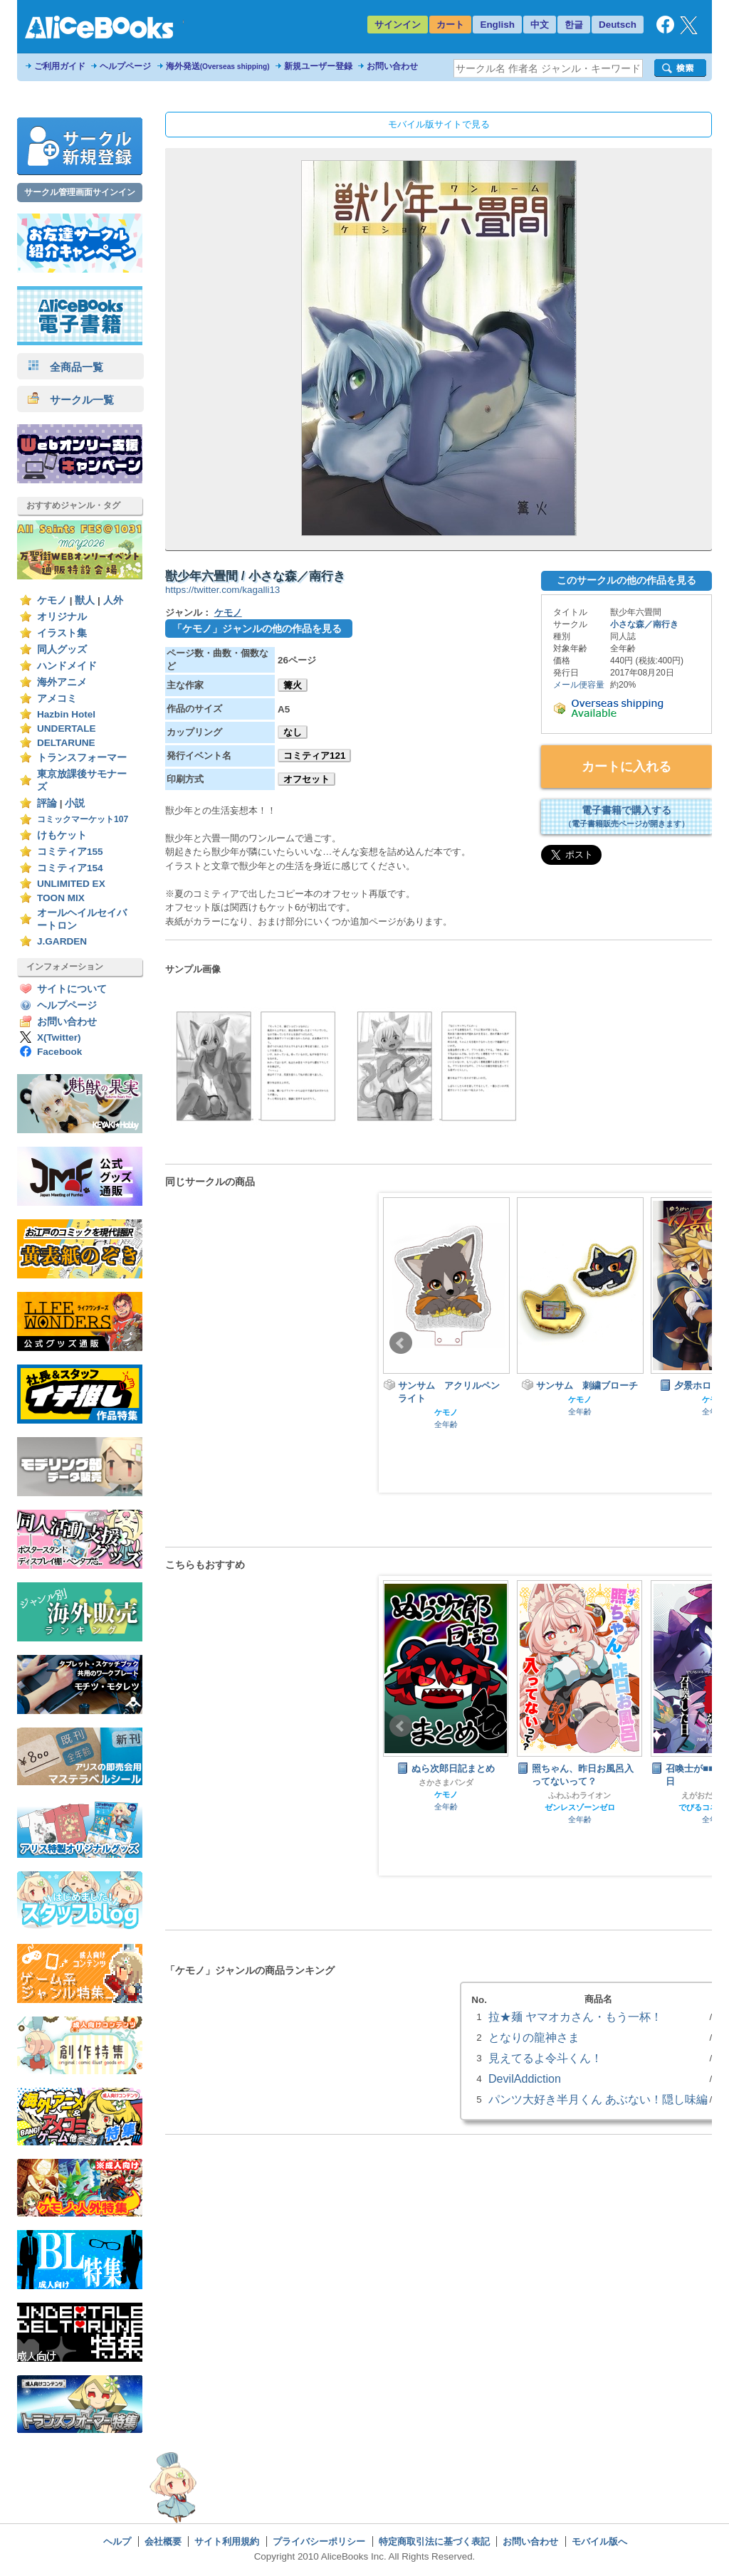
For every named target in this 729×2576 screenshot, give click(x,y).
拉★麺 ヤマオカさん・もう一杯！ (575, 2016)
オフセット (306, 779)
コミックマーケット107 (82, 819)
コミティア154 (70, 868)
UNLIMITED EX (71, 883)
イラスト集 (62, 633)
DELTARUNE (66, 742)
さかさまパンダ (446, 1782)
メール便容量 (578, 685)
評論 (47, 803)
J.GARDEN (62, 941)
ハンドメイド (67, 666)
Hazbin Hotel (66, 714)
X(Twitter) (59, 1037)
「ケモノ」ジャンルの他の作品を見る (257, 628)
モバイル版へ (599, 2541)
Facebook (59, 1051)
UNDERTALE (66, 728)
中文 (539, 24)
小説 (75, 803)
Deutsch (617, 24)
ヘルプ (117, 2541)
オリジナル (62, 616)
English (497, 24)
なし (292, 732)
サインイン (397, 24)
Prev (400, 1343)
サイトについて (72, 989)
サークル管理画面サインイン (79, 192)
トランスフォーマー (82, 757)
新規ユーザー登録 (318, 66)
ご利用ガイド (59, 66)
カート (450, 24)
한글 (574, 24)
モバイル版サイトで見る (439, 124)
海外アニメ (62, 682)
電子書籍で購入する (626, 816)
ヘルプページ (125, 66)
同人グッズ (62, 649)
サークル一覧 (71, 400)
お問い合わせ (392, 66)
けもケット (62, 835)
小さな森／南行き (644, 624)
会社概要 (163, 2541)
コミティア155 (70, 851)
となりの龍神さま (533, 2037)
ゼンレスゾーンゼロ (580, 1807)
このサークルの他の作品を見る (626, 580)
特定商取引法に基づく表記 (434, 2541)
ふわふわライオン (579, 1795)
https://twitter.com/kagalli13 (222, 589)
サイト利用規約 (226, 2541)
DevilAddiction (524, 2078)
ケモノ (52, 600)
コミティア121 (314, 755)
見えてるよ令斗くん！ (545, 2057)
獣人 (85, 600)
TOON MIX (61, 898)
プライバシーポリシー (319, 2541)
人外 (113, 600)
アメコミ (57, 698)
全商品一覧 (65, 367)
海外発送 (218, 66)
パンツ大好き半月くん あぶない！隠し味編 (598, 2099)
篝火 (292, 685)
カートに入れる (626, 766)
